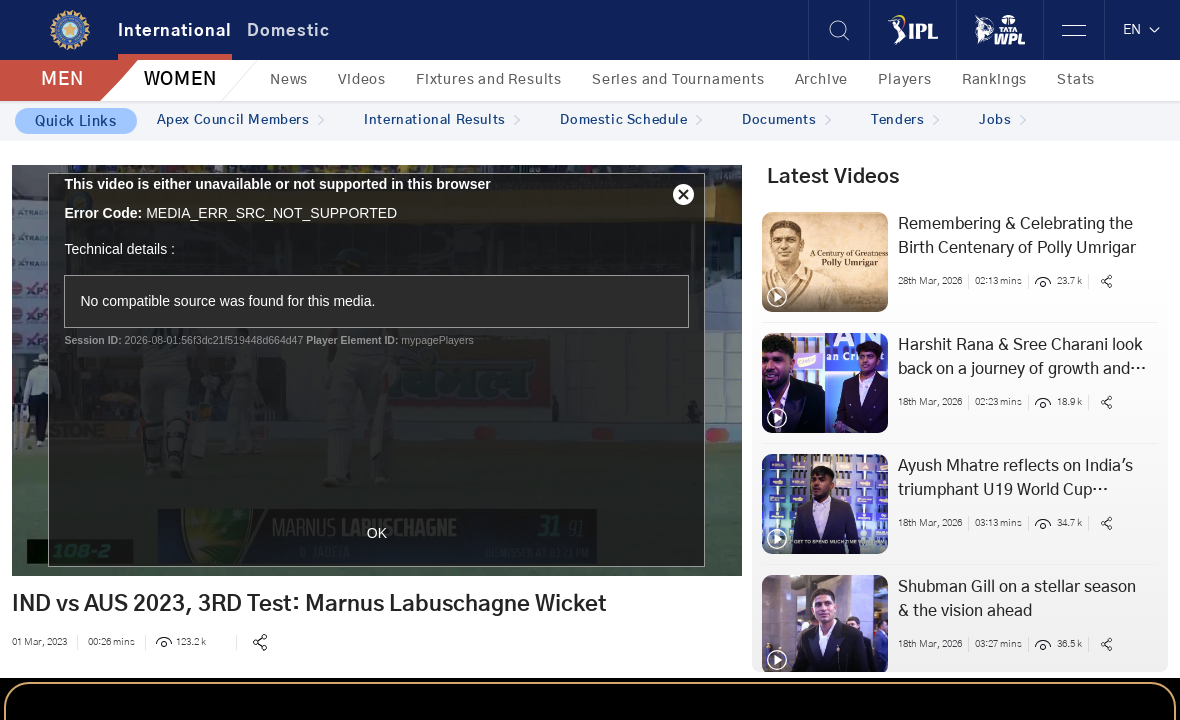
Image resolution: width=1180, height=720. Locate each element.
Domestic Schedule (631, 120)
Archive (822, 80)
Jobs (1002, 120)
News (289, 80)
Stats (1076, 80)
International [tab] (175, 31)
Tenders (905, 120)
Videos (362, 80)
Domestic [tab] (288, 31)
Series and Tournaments (678, 80)
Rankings (994, 80)
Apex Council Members (241, 120)
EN (1142, 30)
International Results (442, 120)
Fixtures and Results (489, 80)
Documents (786, 120)
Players (905, 80)
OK (377, 533)
